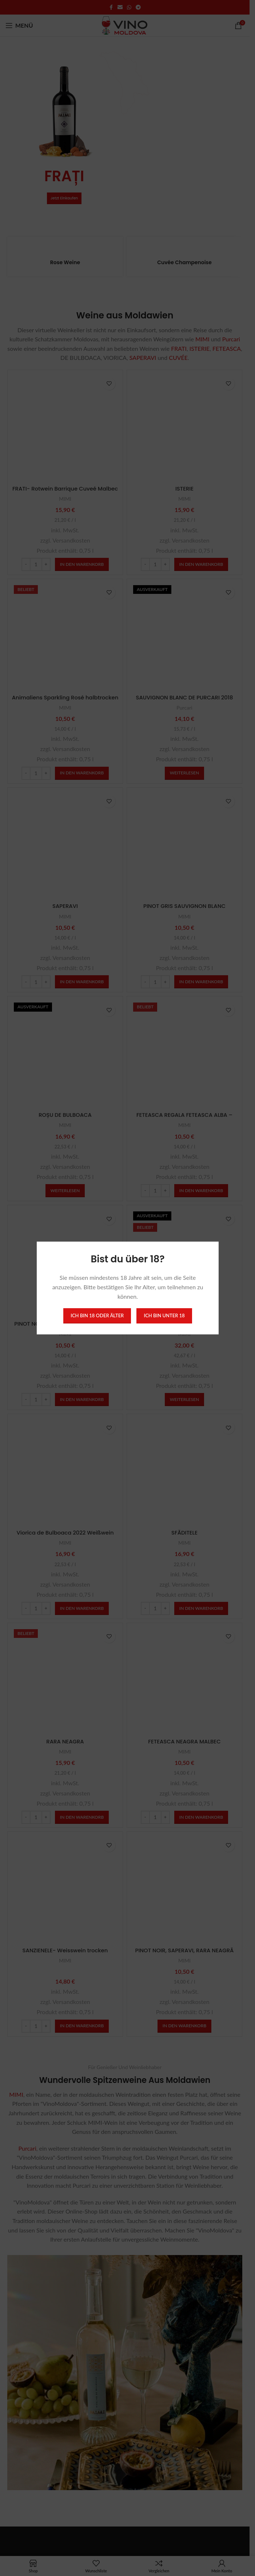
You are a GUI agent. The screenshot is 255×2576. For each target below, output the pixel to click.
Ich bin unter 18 (164, 1315)
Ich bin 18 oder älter (97, 1315)
